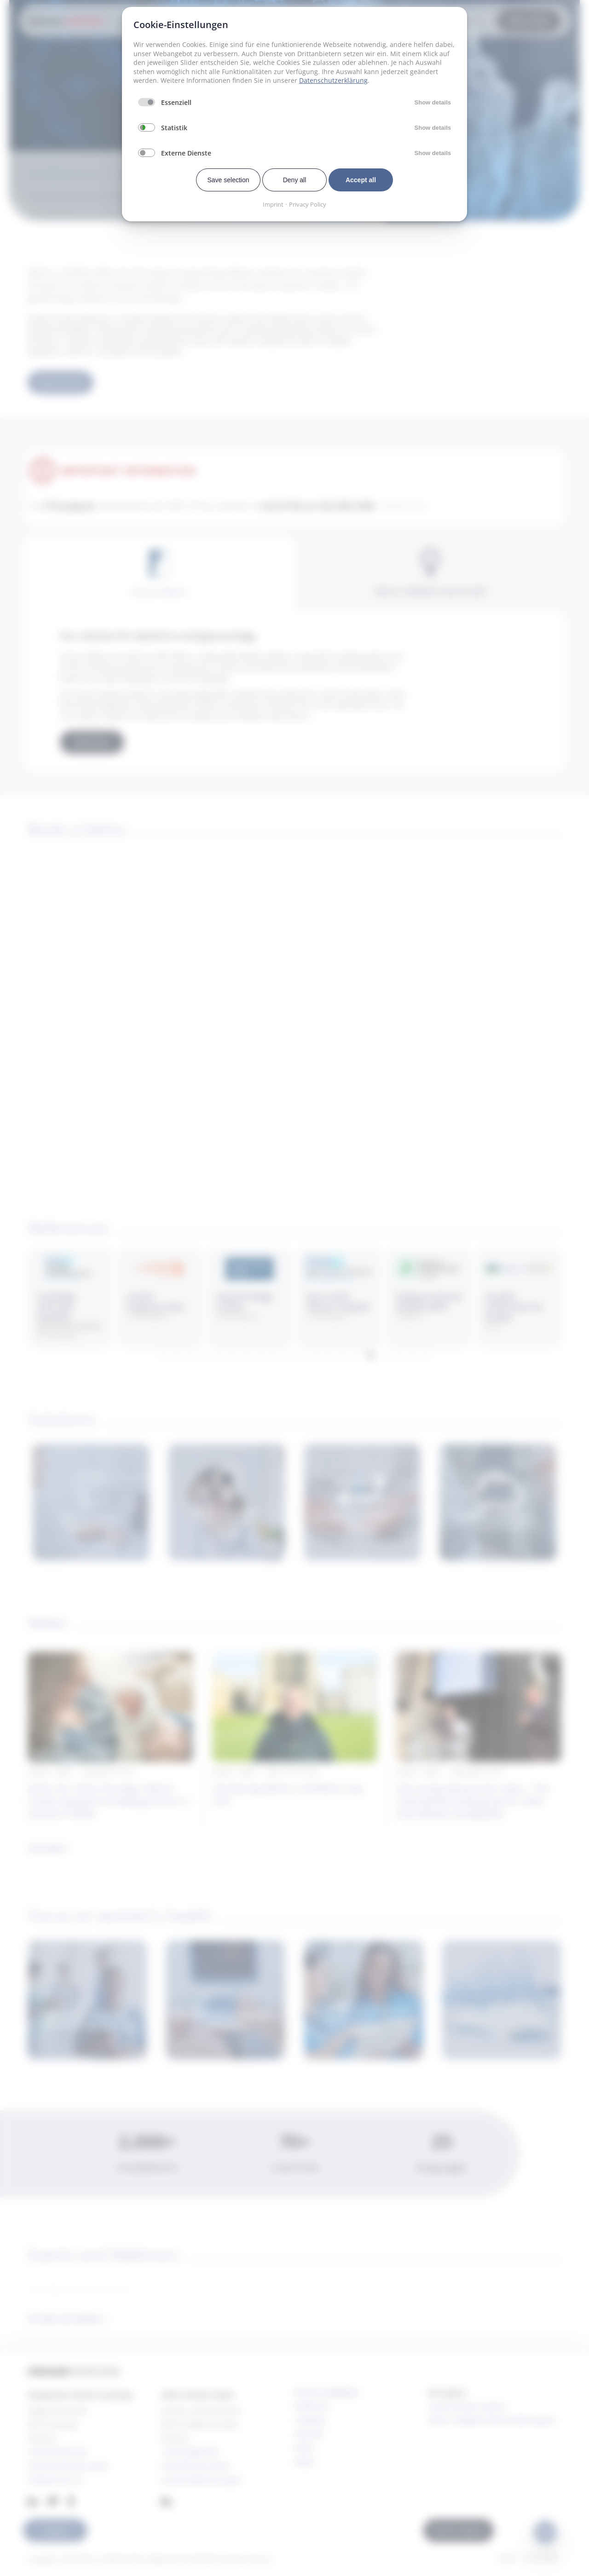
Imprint (273, 204)
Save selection (228, 180)
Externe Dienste (186, 153)
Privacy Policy (307, 204)
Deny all (294, 180)
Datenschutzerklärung (333, 80)
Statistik (174, 127)
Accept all (361, 180)
